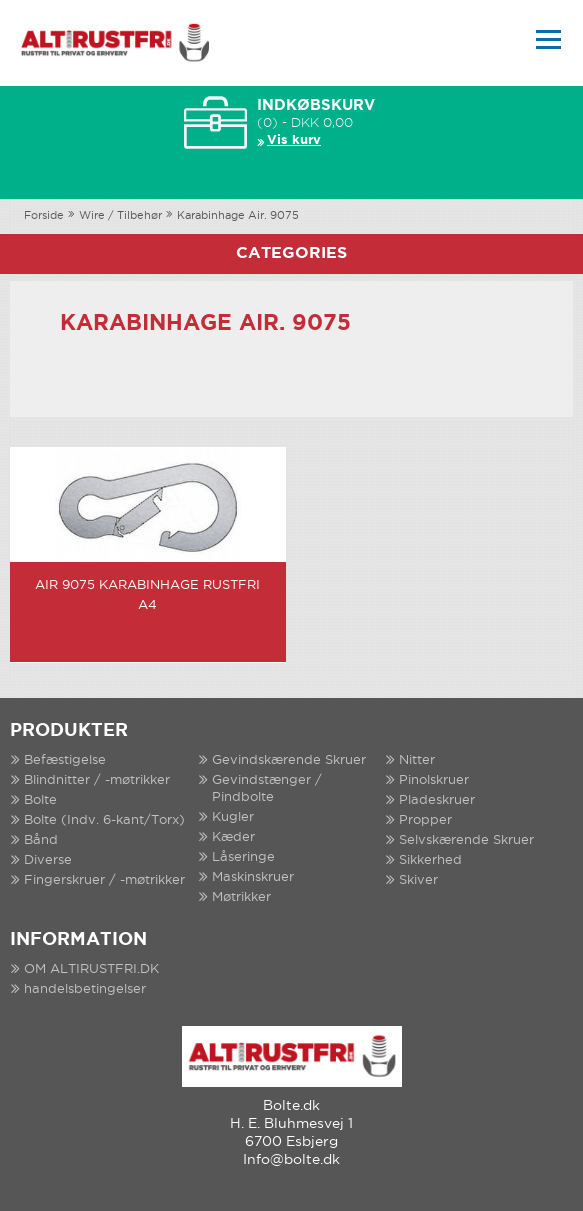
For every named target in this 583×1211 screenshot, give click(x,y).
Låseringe (243, 857)
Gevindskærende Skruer (289, 760)
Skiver (418, 880)
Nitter (417, 760)
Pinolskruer (434, 780)
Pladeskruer (437, 800)
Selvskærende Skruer (466, 840)
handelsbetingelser (85, 989)
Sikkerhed (430, 860)
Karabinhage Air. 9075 (238, 216)
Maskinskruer (253, 877)
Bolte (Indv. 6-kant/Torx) (104, 820)
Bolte (40, 800)
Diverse (48, 860)
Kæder (233, 837)
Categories (291, 253)
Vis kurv (294, 140)
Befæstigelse (65, 760)
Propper (425, 820)
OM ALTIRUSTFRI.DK (91, 969)
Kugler (233, 817)
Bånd (41, 840)
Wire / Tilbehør (120, 216)
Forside (44, 216)
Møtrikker (241, 897)
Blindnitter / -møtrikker (97, 780)
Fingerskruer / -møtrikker (104, 880)
